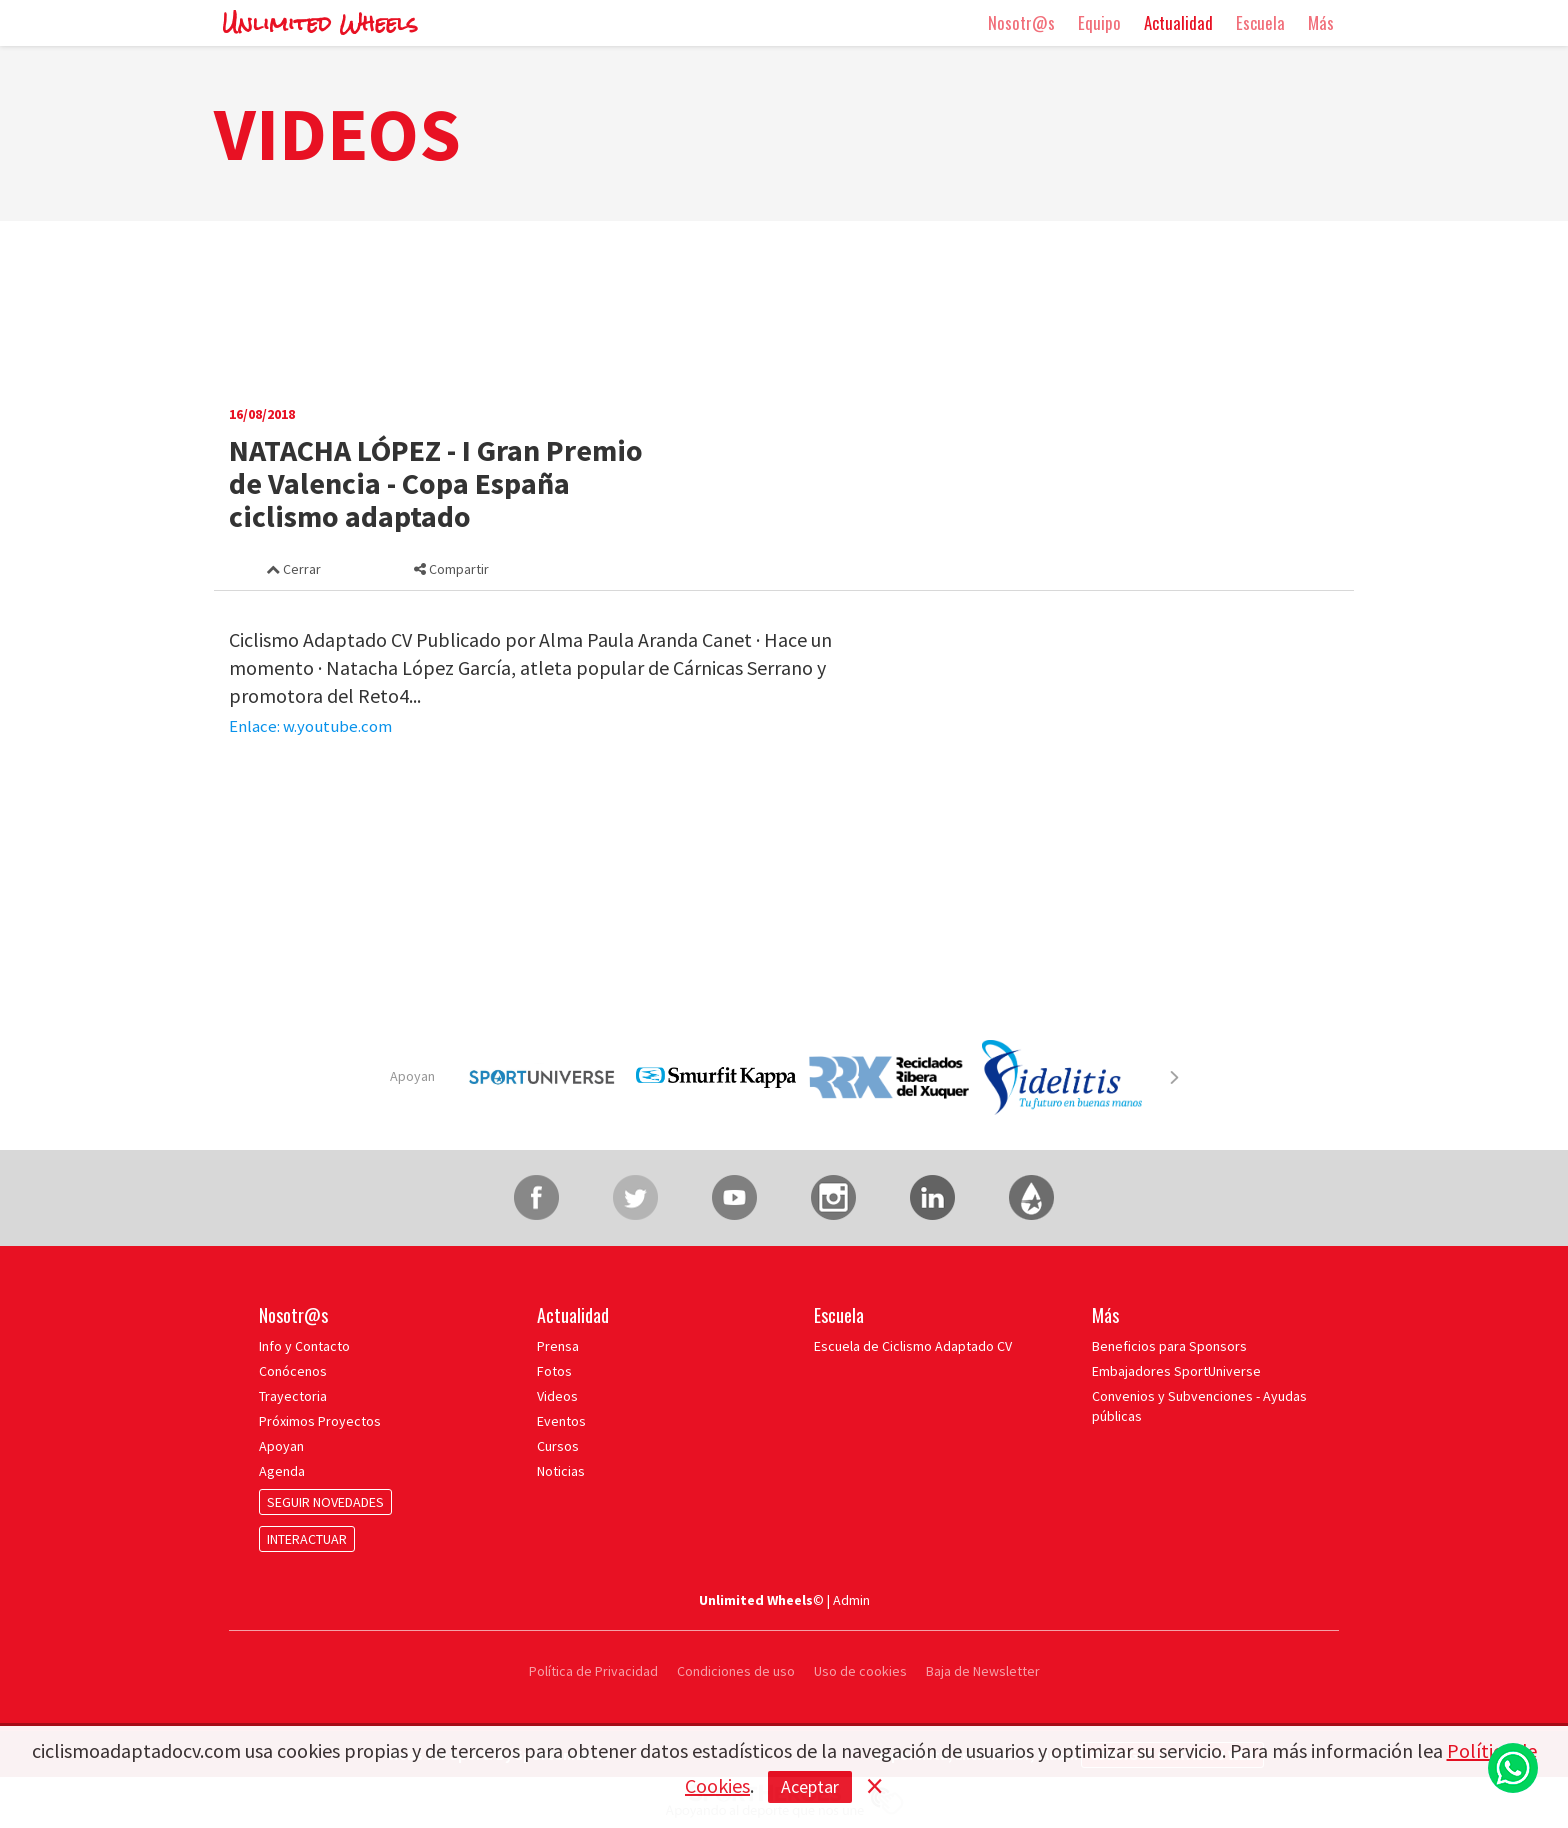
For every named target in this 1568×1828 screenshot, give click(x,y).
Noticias (561, 1471)
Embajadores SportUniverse (1176, 1371)
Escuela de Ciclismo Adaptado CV (913, 1346)
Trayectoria (293, 1396)
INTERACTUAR (307, 1539)
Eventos (561, 1421)
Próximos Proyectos (320, 1421)
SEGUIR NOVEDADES (325, 1502)
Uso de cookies (860, 1671)
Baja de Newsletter (983, 1671)
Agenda (282, 1471)
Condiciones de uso (736, 1671)
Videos (557, 1396)
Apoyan (412, 1076)
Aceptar (810, 1786)
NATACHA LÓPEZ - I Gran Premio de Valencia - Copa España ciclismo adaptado (436, 483)
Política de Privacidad (595, 1671)
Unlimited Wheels (320, 23)
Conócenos (293, 1371)
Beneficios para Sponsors (1169, 1346)
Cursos (558, 1446)
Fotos (554, 1371)
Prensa (558, 1346)
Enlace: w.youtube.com (310, 726)
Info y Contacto (304, 1346)
